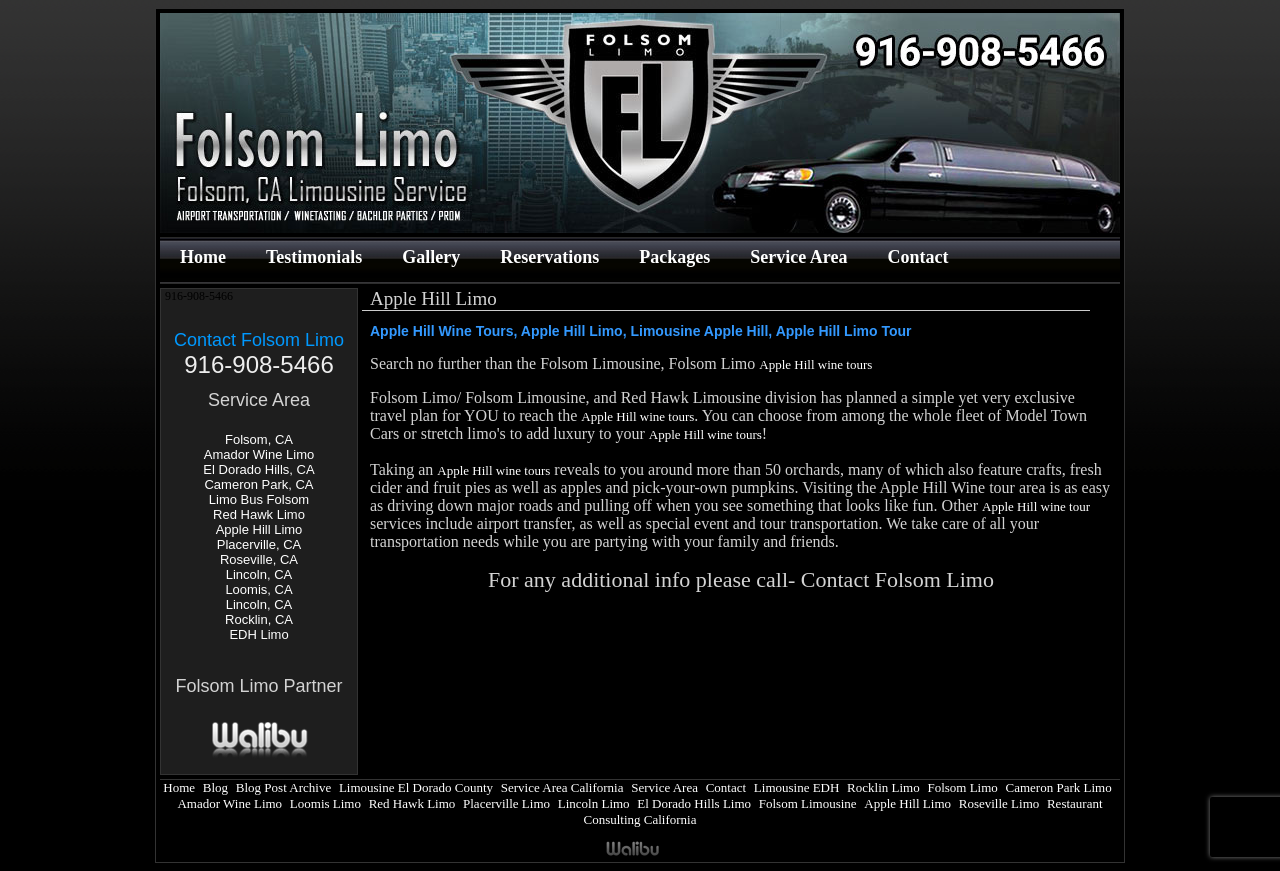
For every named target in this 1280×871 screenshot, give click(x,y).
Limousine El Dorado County (416, 787)
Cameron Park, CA (258, 484)
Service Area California (562, 787)
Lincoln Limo (594, 803)
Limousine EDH (797, 787)
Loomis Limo (325, 803)
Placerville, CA (259, 544)
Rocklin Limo (883, 787)
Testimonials (314, 257)
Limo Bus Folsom (259, 499)
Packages (674, 257)
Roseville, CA (259, 559)
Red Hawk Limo (259, 514)
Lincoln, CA (259, 574)
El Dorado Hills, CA (258, 469)
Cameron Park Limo (1059, 787)
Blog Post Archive (283, 787)
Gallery (431, 257)
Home (203, 257)
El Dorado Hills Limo (694, 803)
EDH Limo (258, 634)
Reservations (549, 257)
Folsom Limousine (808, 803)
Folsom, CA (259, 439)
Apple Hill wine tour (1036, 506)
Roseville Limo (999, 803)
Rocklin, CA (259, 619)
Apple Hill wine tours (815, 364)
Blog (215, 787)
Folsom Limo (962, 787)
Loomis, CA (258, 589)
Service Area (798, 257)
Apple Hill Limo (259, 529)
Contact (917, 257)
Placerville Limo (506, 803)
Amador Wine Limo (259, 454)
